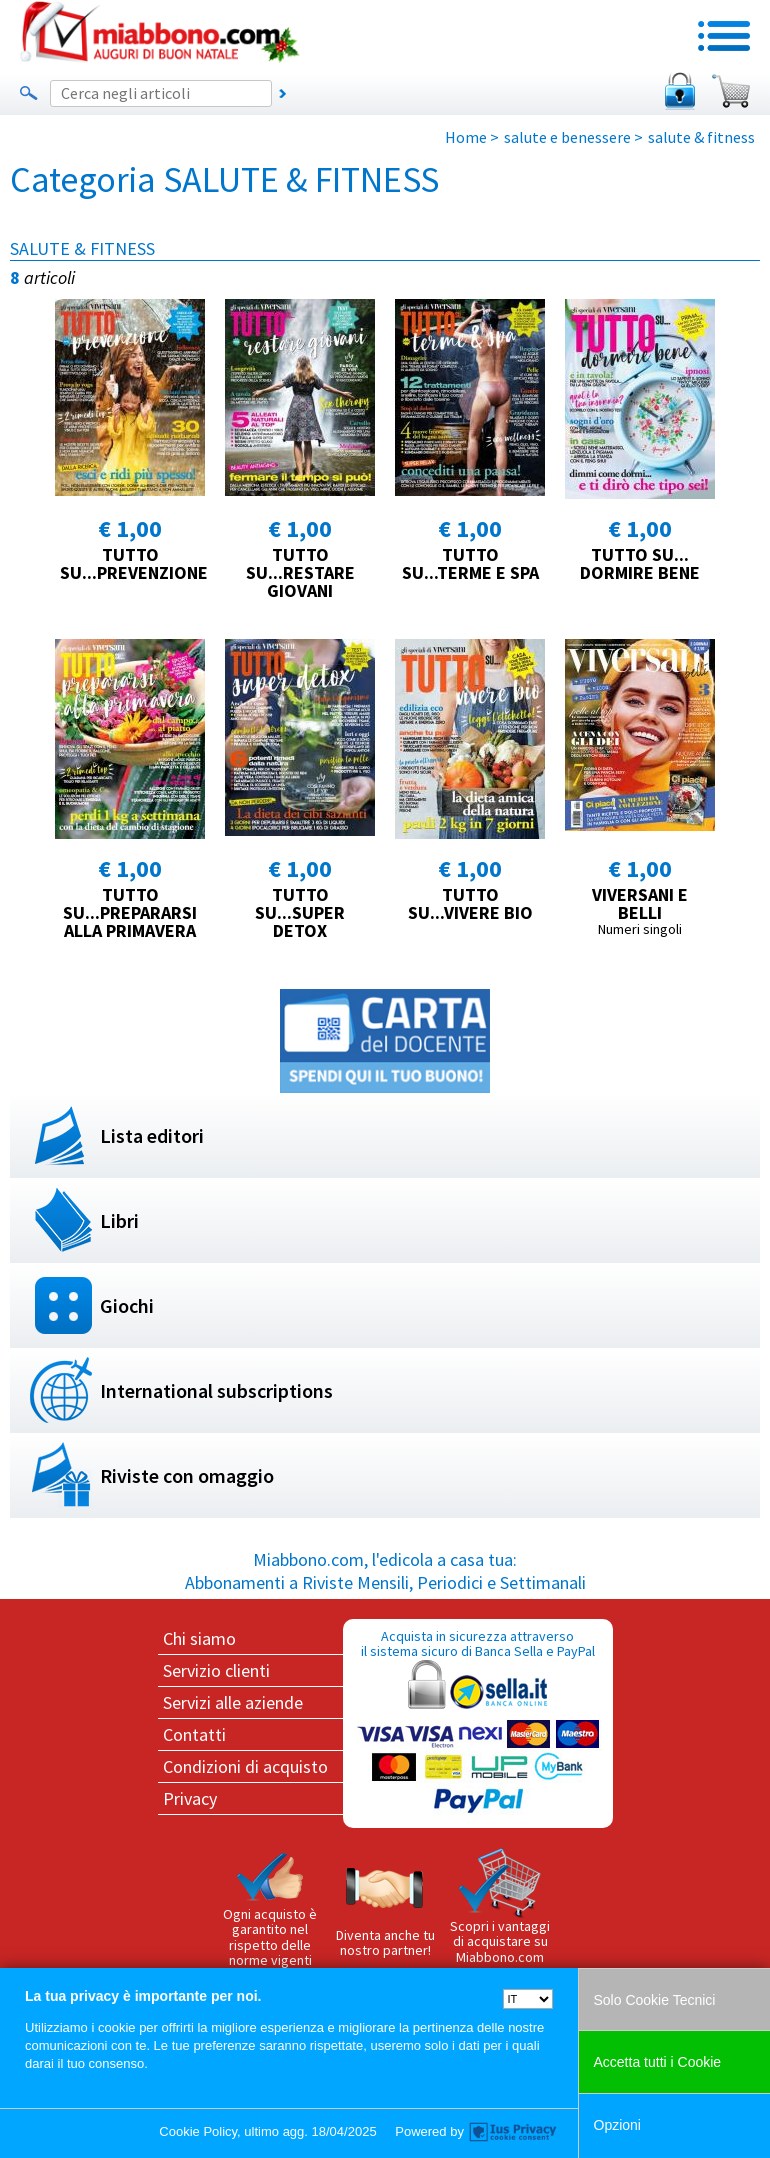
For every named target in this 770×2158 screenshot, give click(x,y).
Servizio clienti (216, 1670)
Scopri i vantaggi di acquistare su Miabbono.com (500, 1907)
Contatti (194, 1734)
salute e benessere (567, 137)
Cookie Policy (198, 2131)
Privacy (190, 1798)
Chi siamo (199, 1638)
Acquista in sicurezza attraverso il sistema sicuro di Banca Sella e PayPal (478, 1722)
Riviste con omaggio (187, 1475)
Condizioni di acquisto (245, 1766)
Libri (119, 1220)
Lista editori (152, 1135)
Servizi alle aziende (233, 1702)
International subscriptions (216, 1390)
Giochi (127, 1305)
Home (466, 137)
